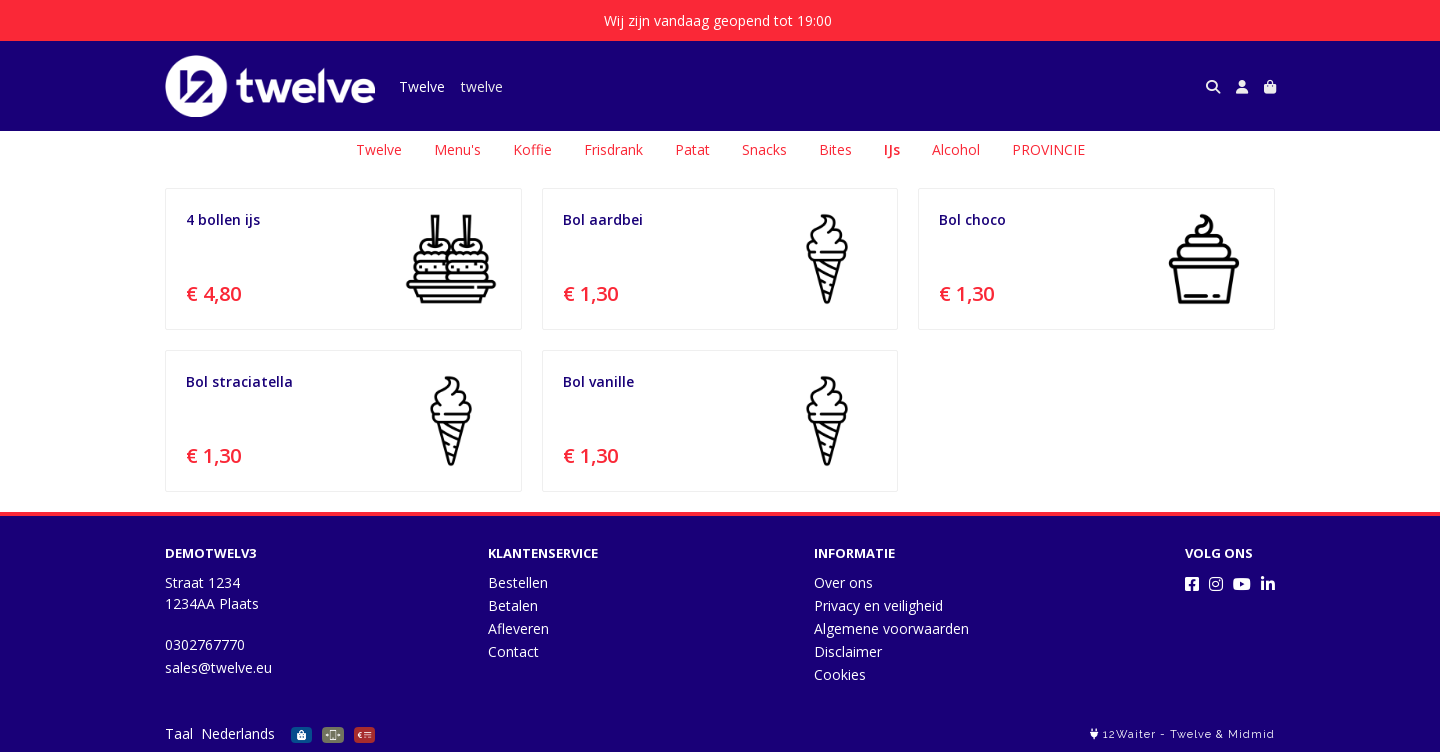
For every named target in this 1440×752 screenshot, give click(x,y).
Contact (513, 651)
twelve (482, 86)
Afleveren (518, 628)
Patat (692, 149)
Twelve (422, 86)
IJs (892, 149)
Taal (179, 733)
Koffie (532, 149)
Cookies (840, 674)
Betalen (513, 605)
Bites (835, 149)
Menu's (457, 149)
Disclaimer (848, 651)
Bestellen (518, 582)
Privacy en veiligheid (878, 605)
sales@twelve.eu (218, 667)
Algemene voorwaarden (891, 628)
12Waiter (1129, 734)
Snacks (764, 149)
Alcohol (956, 149)
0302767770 (205, 644)
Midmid (1251, 734)
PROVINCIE (1048, 149)
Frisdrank (613, 149)
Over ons (843, 582)
